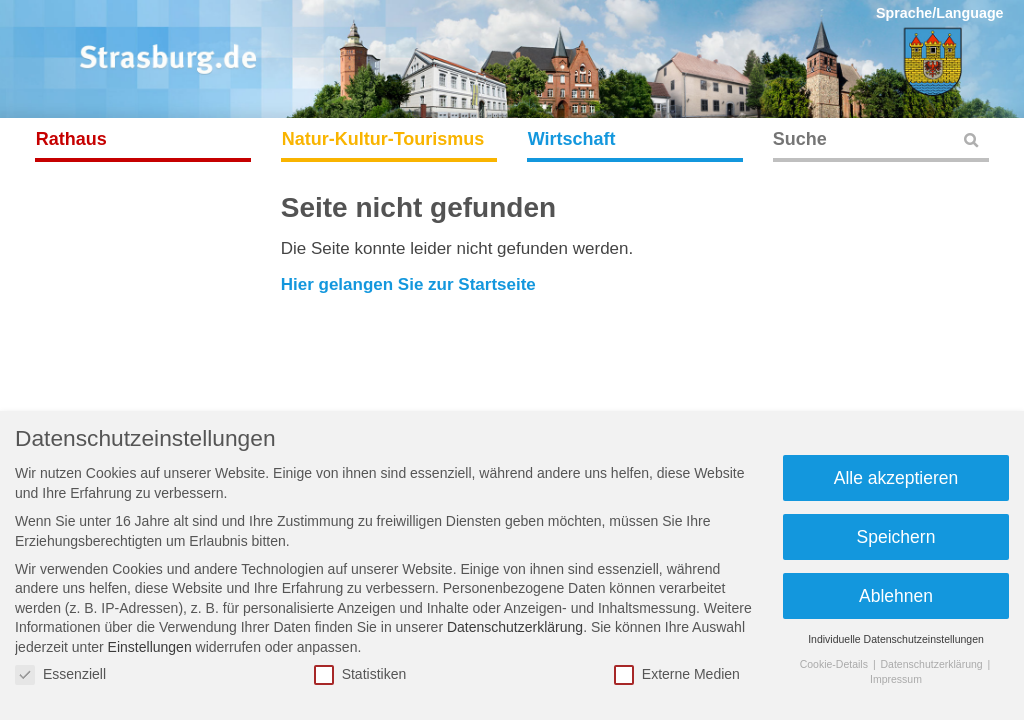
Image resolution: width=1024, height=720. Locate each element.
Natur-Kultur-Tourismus (383, 139)
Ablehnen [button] (896, 596)
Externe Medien (677, 674)
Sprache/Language (940, 13)
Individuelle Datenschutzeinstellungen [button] (896, 639)
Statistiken (360, 674)
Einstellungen (150, 647)
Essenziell (60, 674)
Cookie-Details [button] (835, 664)
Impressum (896, 679)
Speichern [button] (896, 537)
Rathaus (71, 139)
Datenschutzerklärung (515, 627)
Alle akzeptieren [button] (896, 478)
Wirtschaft (572, 139)
